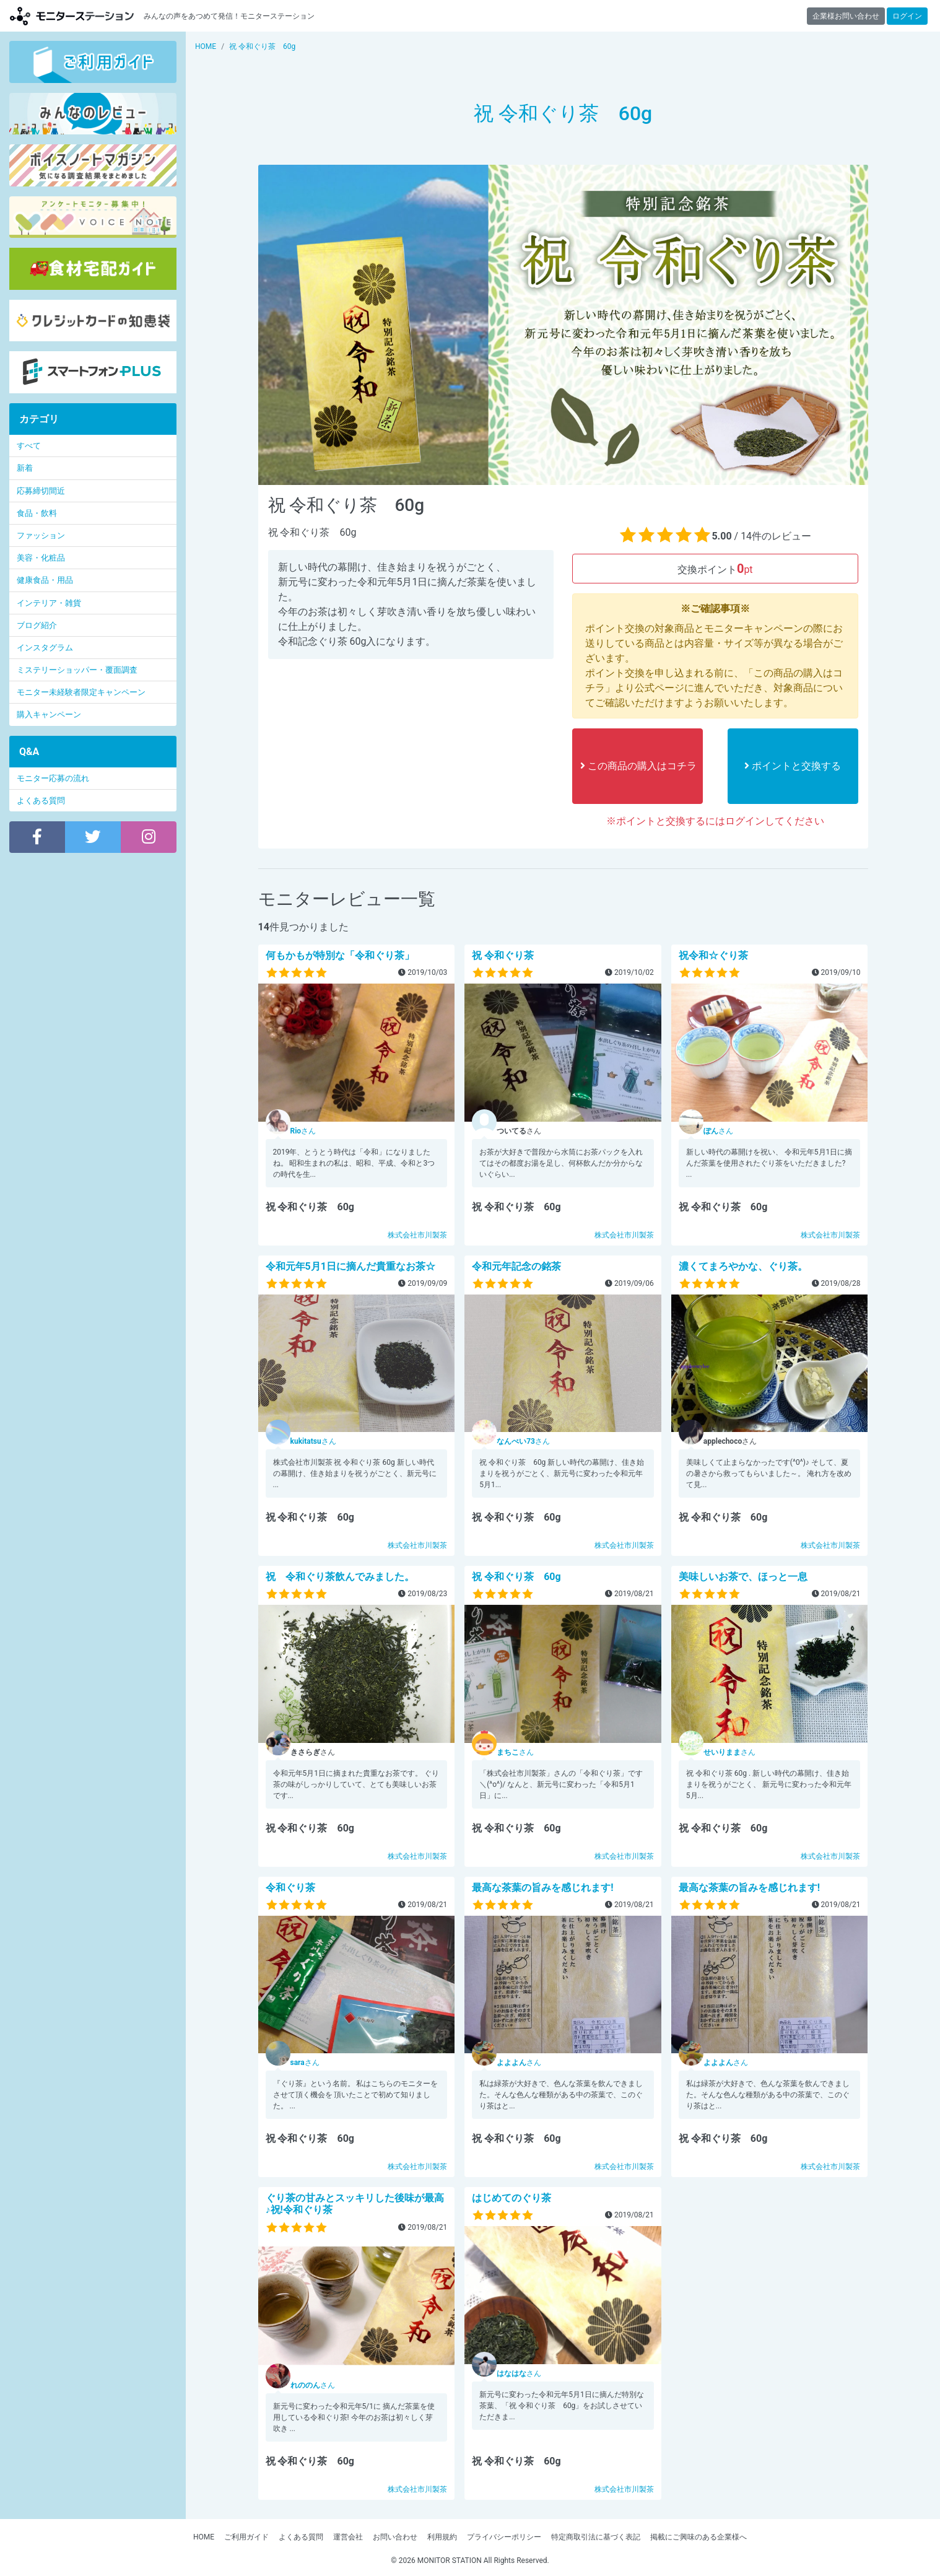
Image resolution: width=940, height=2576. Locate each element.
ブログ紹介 (37, 625)
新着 (25, 468)
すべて (29, 445)
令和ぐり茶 (290, 1887)
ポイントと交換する (792, 766)
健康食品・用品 (45, 580)
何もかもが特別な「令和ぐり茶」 (340, 955)
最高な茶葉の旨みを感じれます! (542, 1887)
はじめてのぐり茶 (511, 2198)
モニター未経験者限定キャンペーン (81, 692)
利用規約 (442, 2537)
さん (303, 1131)
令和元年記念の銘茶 (516, 1266)
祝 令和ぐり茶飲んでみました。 (340, 1577)
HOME (203, 2537)
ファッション (41, 535)
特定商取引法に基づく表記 (595, 2537)
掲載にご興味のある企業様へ (698, 2537)
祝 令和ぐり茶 (503, 955)
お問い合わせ (395, 2537)
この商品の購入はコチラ (638, 766)
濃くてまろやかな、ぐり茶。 (743, 1266)
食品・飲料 (37, 513)
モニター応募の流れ (53, 778)
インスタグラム (45, 647)
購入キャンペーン (49, 714)
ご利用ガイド (246, 2537)
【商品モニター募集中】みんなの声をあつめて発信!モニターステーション (72, 16)
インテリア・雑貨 (49, 603)
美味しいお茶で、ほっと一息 (743, 1577)
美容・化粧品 (41, 557)
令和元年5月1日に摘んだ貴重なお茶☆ (350, 1266)
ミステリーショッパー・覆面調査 (77, 670)
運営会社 (348, 2537)
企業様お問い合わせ (845, 16)
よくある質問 (41, 800)
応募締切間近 (41, 491)
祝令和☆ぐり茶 (713, 955)
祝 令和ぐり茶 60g (516, 1577)
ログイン (907, 16)
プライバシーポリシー (504, 2537)
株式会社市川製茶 (417, 1235)
